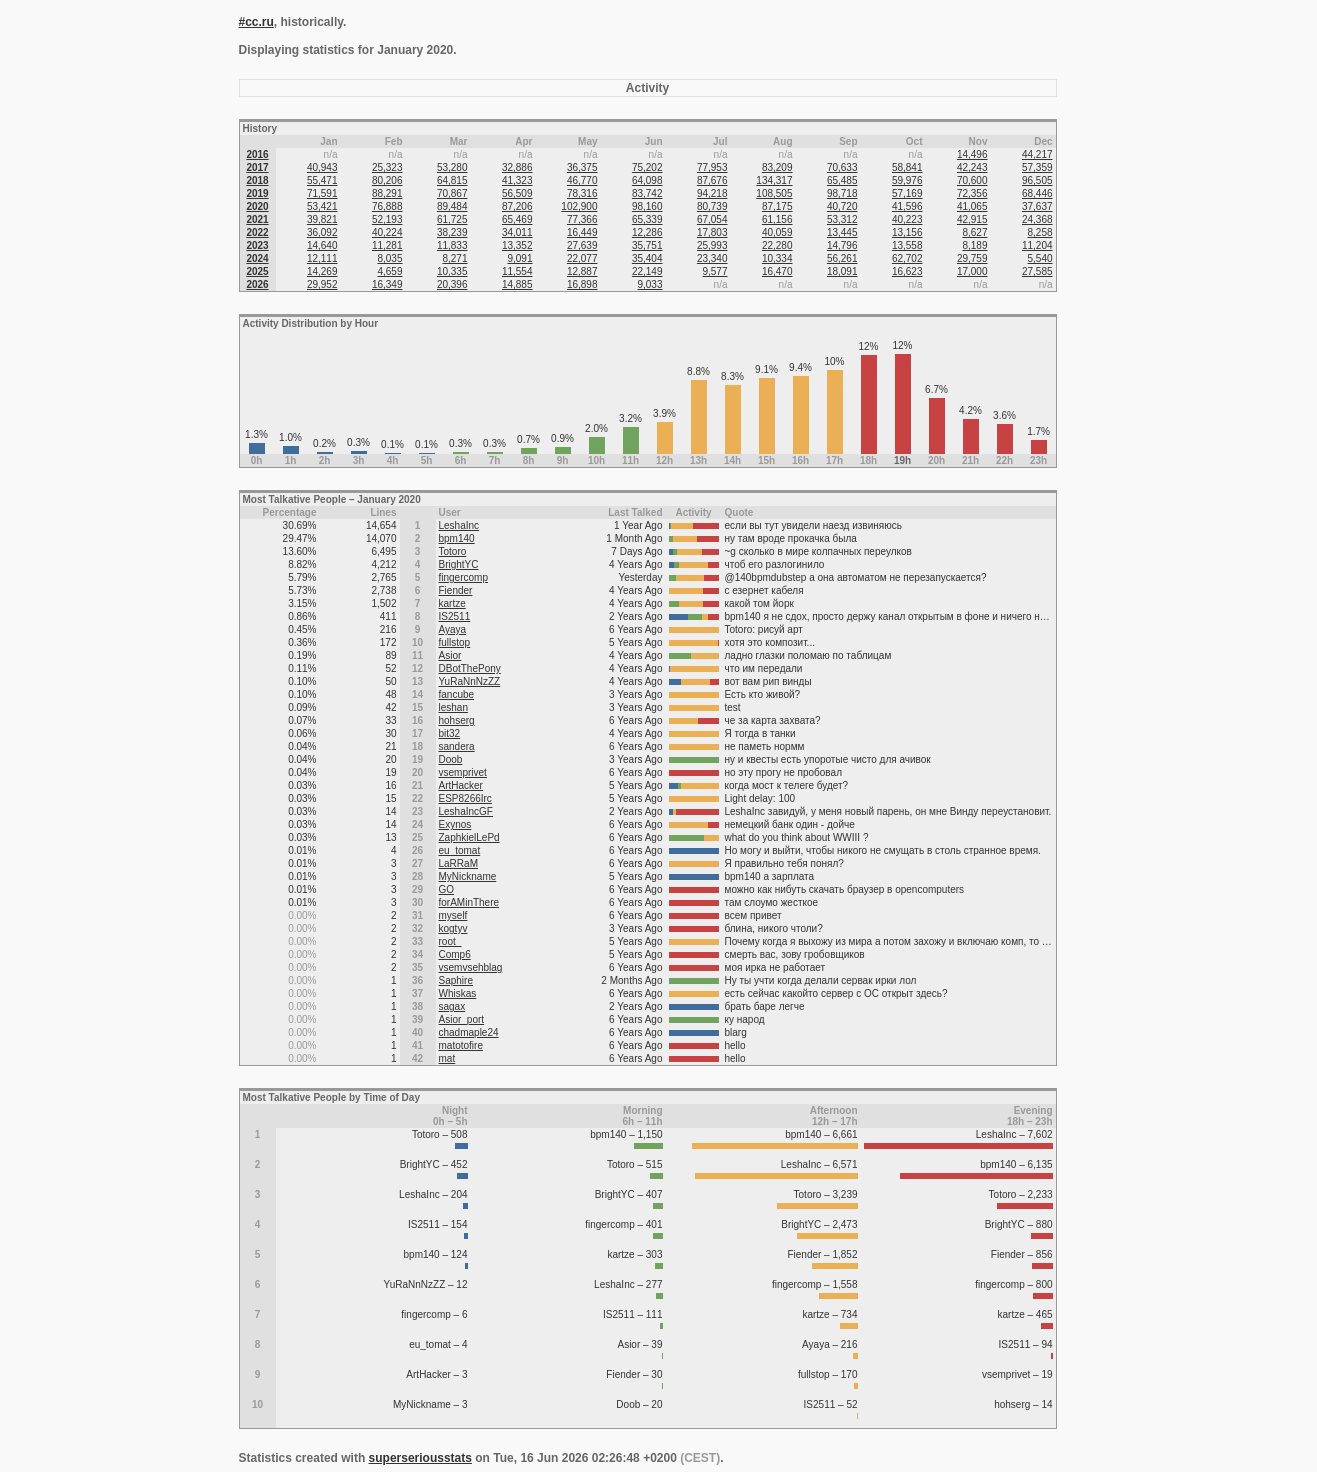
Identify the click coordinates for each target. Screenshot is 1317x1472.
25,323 (387, 167)
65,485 (842, 180)
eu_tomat (460, 850)
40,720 (842, 206)
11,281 (387, 245)
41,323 (517, 180)
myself (453, 915)
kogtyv (453, 928)
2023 (257, 245)
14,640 (322, 245)
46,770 (582, 180)
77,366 (582, 219)
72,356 (972, 193)
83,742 (647, 193)
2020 (257, 206)
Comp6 (455, 954)
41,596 (907, 206)
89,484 (452, 206)
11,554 (517, 271)
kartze (452, 603)
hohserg (457, 720)
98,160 (647, 206)
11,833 (452, 245)
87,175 (777, 206)
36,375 (582, 167)
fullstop (455, 642)
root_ (450, 941)
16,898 (582, 284)
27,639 (582, 245)
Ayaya (453, 629)
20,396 (452, 284)
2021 (257, 219)
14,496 (972, 154)
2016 (257, 154)
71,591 (322, 193)
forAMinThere (469, 902)
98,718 (842, 193)
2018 (257, 180)
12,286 (647, 232)
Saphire (456, 980)
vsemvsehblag (471, 967)
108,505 (774, 193)
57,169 (907, 193)
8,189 (974, 245)
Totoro (453, 551)
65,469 (517, 219)
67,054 (712, 219)
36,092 (322, 232)
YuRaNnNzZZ (470, 681)
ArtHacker (461, 785)
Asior (450, 655)
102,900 (579, 206)
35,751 (647, 245)
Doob (451, 759)
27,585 (1037, 271)
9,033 (649, 284)
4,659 (389, 271)
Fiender (456, 590)
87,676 (712, 180)
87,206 (517, 206)
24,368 (1037, 219)
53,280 (452, 167)
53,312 (842, 219)
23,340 (712, 258)
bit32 (450, 733)
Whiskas (458, 993)
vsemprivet (463, 772)
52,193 (387, 219)
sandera (457, 746)
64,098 (647, 180)
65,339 (647, 219)
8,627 (974, 232)
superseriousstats (420, 1458)
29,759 (972, 258)
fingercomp (463, 577)
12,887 (582, 271)
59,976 (907, 180)
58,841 (907, 167)
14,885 (517, 284)
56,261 (842, 258)
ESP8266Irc (465, 798)
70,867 (452, 193)
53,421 (322, 206)
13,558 (907, 245)
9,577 (714, 271)
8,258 (1040, 232)
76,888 (387, 206)
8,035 (389, 258)
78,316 (582, 193)
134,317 (774, 180)
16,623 (907, 271)
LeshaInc (459, 525)
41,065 (972, 206)
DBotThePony (470, 668)
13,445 (842, 232)
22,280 (777, 245)
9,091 (519, 258)
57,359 (1037, 167)
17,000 (972, 271)
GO (447, 889)
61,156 (777, 219)
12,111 (322, 258)
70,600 (972, 180)
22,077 (582, 258)
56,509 (517, 193)
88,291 (387, 193)
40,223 (907, 219)
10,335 (452, 271)
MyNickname (468, 876)
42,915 (972, 219)
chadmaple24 (469, 1032)
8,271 (454, 258)
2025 (257, 271)
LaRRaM (458, 863)
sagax (452, 1006)
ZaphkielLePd (469, 837)
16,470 (777, 271)
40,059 (777, 232)
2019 (257, 193)
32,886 (517, 167)
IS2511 (455, 616)
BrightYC (459, 564)
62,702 (907, 258)
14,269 (322, 271)
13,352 (517, 245)
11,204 (1037, 245)
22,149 (647, 271)
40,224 (387, 232)
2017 (257, 167)
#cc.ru (256, 22)
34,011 (517, 232)
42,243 (972, 167)
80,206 (387, 180)
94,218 (712, 193)
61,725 (452, 219)
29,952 (322, 284)
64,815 (452, 180)
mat (447, 1058)
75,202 (647, 167)
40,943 (322, 167)
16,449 (582, 232)
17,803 (712, 232)
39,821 (322, 219)
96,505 (1037, 180)
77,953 (712, 167)
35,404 (647, 258)
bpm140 (457, 538)
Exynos (455, 824)
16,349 (387, 284)
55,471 (322, 180)
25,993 (712, 245)
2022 (257, 232)
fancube (457, 694)
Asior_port (462, 1019)
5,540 (1040, 258)
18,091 (842, 271)
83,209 (777, 167)
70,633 (842, 167)
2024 (257, 258)
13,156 (907, 232)
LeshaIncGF (466, 811)
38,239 (452, 232)
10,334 (777, 258)
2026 (257, 284)
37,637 (1037, 206)
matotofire (461, 1045)
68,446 (1037, 193)
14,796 (842, 245)
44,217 (1037, 154)
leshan (453, 707)
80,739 (712, 206)
